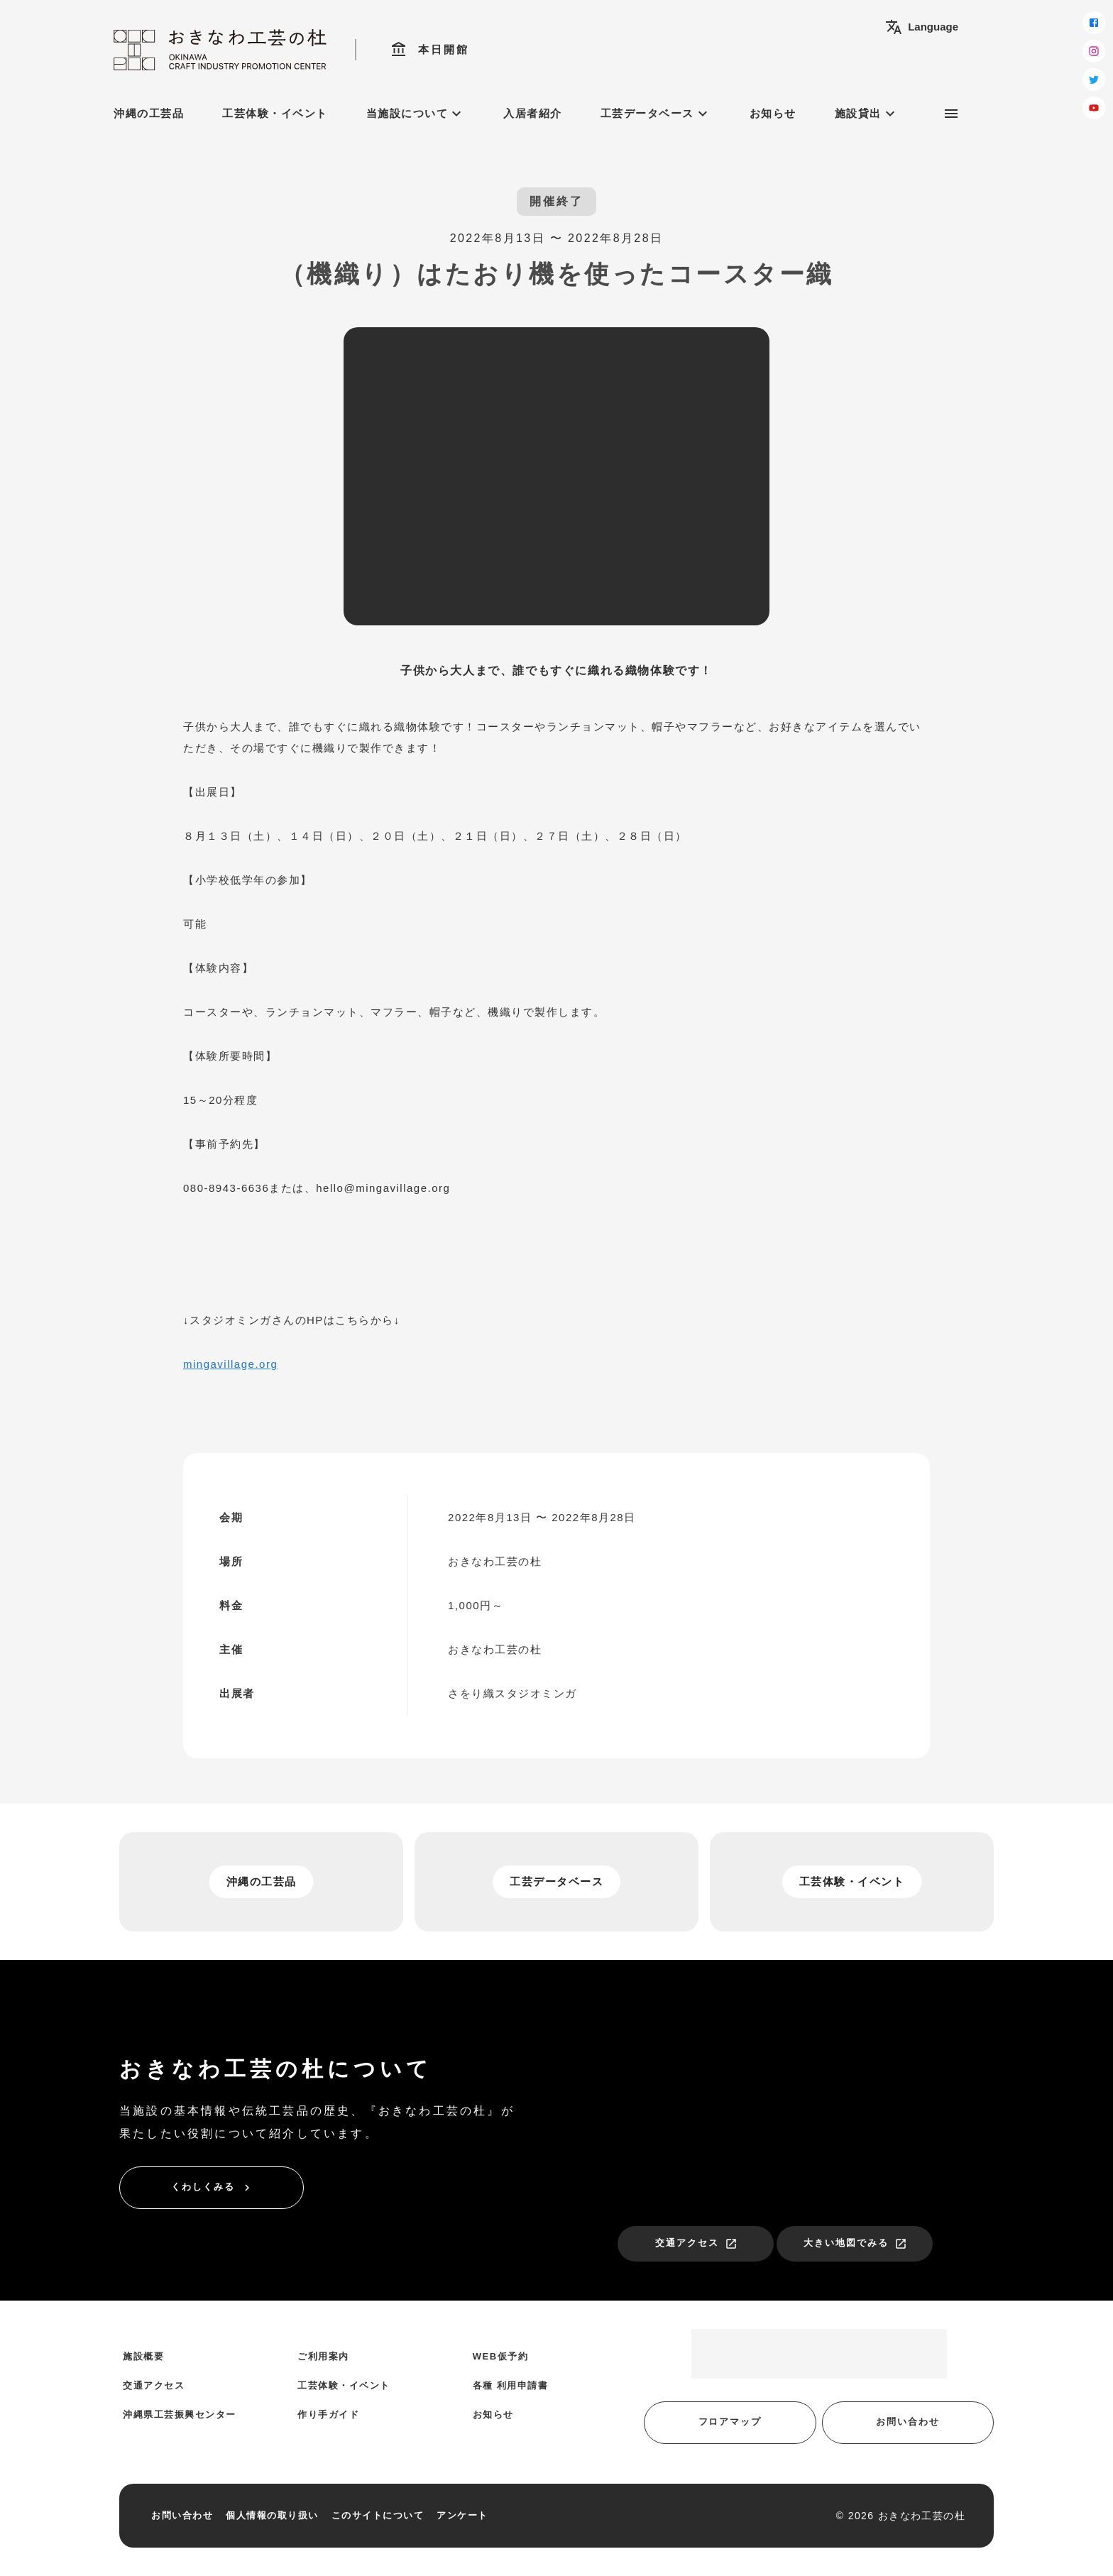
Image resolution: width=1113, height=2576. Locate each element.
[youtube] (1093, 108)
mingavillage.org (230, 1364)
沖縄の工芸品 (149, 113)
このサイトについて (377, 2515)
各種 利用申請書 (511, 2385)
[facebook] (1093, 22)
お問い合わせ (908, 2421)
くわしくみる (212, 2187)
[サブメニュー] (951, 113)
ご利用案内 (323, 2356)
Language (921, 26)
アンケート (462, 2515)
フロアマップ (730, 2421)
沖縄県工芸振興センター (179, 2414)
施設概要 (143, 2356)
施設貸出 (867, 113)
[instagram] (1093, 51)
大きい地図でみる (855, 2243)
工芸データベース (656, 113)
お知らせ (773, 113)
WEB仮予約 (500, 2356)
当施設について (416, 113)
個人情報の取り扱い (272, 2515)
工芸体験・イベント (275, 113)
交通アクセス (696, 2243)
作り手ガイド (328, 2414)
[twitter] (1093, 79)
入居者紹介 (532, 113)
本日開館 (429, 49)
